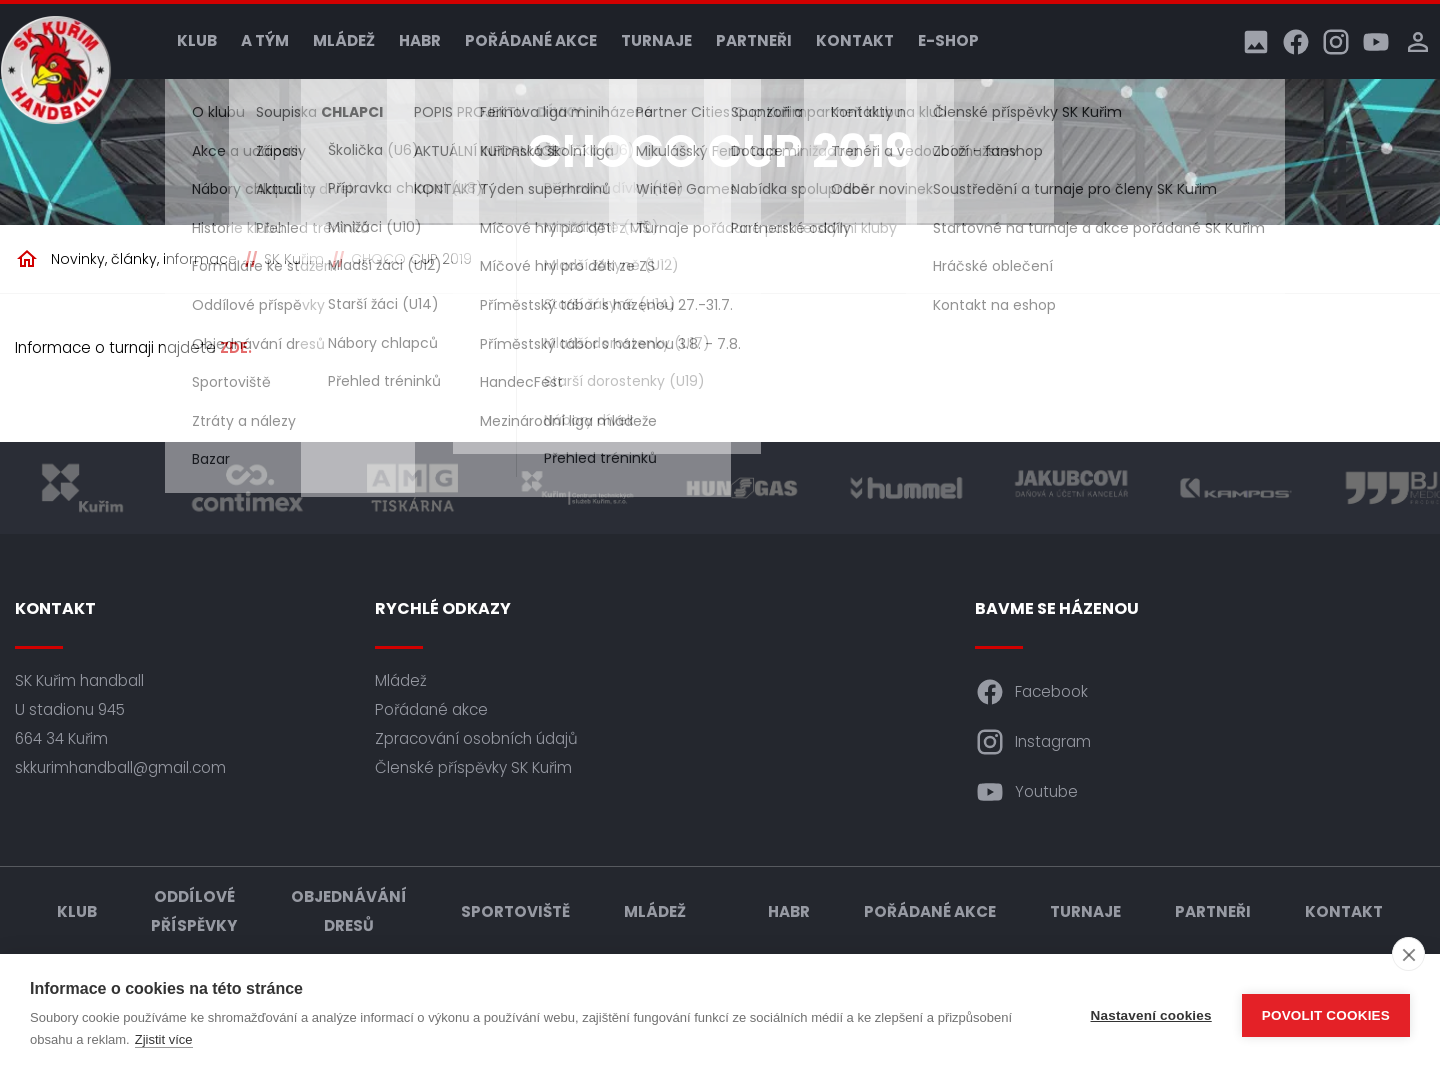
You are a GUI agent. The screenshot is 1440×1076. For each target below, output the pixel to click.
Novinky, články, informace (144, 259)
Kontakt (855, 40)
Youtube (1026, 792)
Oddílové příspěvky (194, 911)
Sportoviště (515, 911)
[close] (1408, 954)
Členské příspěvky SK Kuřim (473, 767)
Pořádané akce (531, 40)
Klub (197, 40)
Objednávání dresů (349, 911)
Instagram (1033, 742)
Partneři (754, 40)
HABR (420, 40)
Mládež (344, 40)
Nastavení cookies (1151, 1015)
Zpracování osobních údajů (476, 738)
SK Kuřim (294, 259)
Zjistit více (164, 1039)
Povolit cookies (1326, 1015)
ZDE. (236, 347)
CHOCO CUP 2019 (411, 259)
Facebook (1031, 692)
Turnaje (656, 40)
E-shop (948, 40)
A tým (265, 40)
